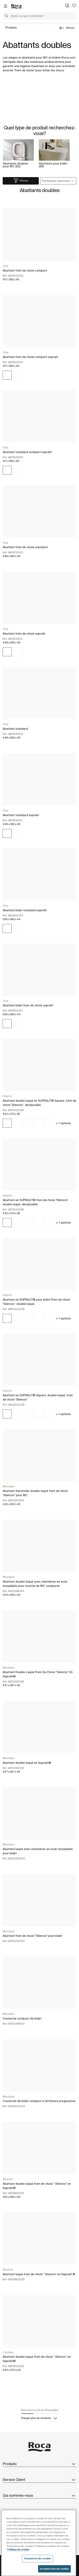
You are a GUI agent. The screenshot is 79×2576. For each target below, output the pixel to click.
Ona (5, 265)
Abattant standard (15, 728)
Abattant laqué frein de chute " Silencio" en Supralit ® (39, 2274)
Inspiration (39, 2511)
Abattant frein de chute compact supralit (30, 356)
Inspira (7, 1096)
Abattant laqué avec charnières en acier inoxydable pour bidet (38, 1851)
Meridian (9, 1486)
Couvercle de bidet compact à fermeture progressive (39, 2101)
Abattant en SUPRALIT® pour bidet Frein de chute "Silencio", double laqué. (36, 1301)
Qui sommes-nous (39, 2495)
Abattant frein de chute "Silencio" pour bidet (32, 1935)
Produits (11, 27)
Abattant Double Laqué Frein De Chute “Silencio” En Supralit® (38, 1674)
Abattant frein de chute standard (25, 547)
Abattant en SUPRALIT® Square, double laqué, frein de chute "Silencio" (38, 1397)
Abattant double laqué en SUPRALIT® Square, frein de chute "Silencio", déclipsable (39, 1102)
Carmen (8, 2352)
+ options (63, 1123)
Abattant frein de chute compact (25, 270)
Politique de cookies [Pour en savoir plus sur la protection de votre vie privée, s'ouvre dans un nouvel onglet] (18, 2561)
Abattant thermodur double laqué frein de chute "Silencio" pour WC (35, 1493)
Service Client (39, 2479)
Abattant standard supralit (21, 815)
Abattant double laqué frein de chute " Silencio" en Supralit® (37, 2185)
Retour (70, 27)
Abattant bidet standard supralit (25, 910)
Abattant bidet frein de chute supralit (28, 1005)
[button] (6, 16)
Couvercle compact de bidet (22, 2018)
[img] (7, 375)
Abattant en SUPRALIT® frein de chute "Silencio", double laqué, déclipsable (36, 1202)
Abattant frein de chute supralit (24, 633)
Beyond (8, 2179)
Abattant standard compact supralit (27, 452)
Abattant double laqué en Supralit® (27, 1762)
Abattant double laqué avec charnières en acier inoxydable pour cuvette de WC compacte (35, 1583)
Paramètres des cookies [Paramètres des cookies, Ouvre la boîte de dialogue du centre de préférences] (37, 2570)
